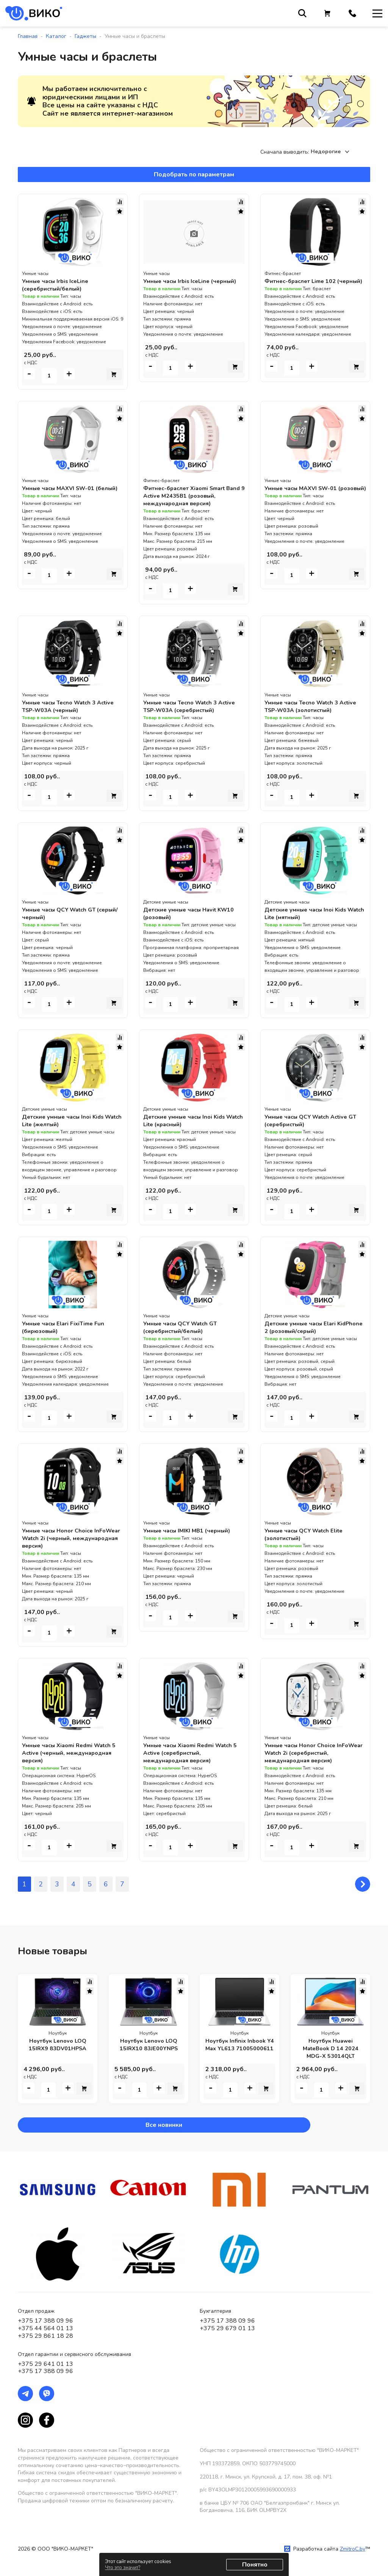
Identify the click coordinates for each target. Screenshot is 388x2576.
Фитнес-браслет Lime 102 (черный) (303, 285)
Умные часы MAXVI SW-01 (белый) (61, 492)
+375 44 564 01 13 (45, 2328)
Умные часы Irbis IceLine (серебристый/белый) (58, 285)
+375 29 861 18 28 (45, 2335)
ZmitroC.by (352, 2548)
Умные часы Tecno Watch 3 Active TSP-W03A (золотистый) (314, 706)
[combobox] (331, 151)
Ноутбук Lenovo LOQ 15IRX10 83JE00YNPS (149, 2045)
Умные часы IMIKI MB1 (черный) (189, 1530)
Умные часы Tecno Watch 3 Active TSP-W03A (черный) (72, 706)
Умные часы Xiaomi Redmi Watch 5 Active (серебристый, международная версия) (192, 1753)
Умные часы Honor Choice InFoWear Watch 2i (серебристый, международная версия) (314, 1753)
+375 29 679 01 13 (227, 2328)
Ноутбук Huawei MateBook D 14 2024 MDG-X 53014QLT (330, 2048)
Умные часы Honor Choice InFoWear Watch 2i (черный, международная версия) (63, 1538)
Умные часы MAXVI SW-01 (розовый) (303, 492)
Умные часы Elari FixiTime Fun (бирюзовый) (66, 1327)
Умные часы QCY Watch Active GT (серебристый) (314, 1120)
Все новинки (46, 2125)
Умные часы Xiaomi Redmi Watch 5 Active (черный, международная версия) (70, 1753)
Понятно (255, 2564)
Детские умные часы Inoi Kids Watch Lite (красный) (187, 1120)
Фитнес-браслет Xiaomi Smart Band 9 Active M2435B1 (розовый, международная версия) (193, 496)
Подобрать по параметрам (194, 174)
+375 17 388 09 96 (45, 2320)
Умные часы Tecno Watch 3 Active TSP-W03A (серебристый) (193, 706)
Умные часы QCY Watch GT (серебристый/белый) (183, 1327)
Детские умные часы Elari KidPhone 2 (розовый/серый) (307, 1327)
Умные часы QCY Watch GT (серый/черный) (62, 913)
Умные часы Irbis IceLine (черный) (193, 281)
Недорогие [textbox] (326, 151)
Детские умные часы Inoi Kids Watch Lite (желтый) (66, 1120)
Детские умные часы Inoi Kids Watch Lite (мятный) (308, 913)
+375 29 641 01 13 (45, 2364)
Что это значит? (122, 2567)
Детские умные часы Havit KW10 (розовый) (192, 913)
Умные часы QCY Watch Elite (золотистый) (307, 1534)
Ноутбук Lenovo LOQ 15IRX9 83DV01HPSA (58, 2045)
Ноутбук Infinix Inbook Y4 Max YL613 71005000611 (239, 2048)
